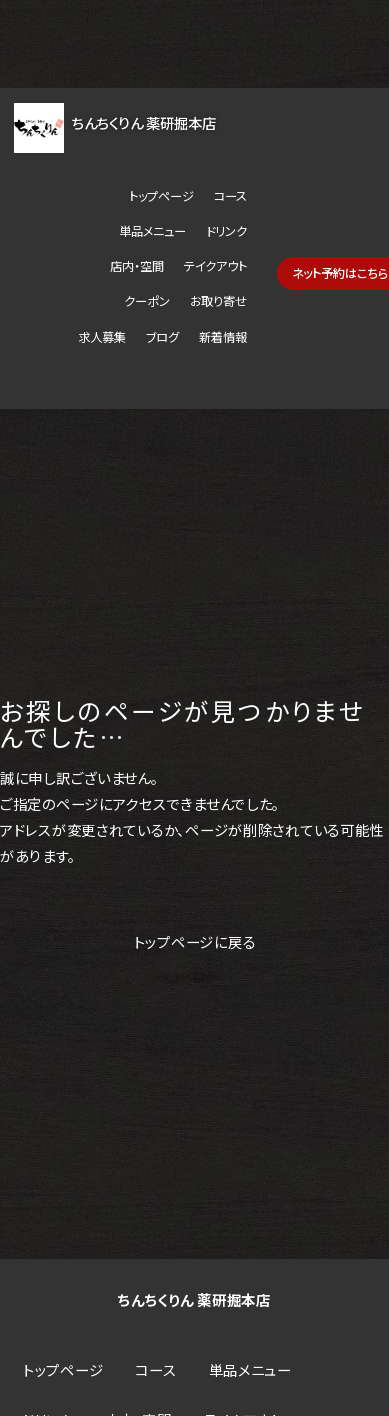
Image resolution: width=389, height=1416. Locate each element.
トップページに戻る (195, 941)
